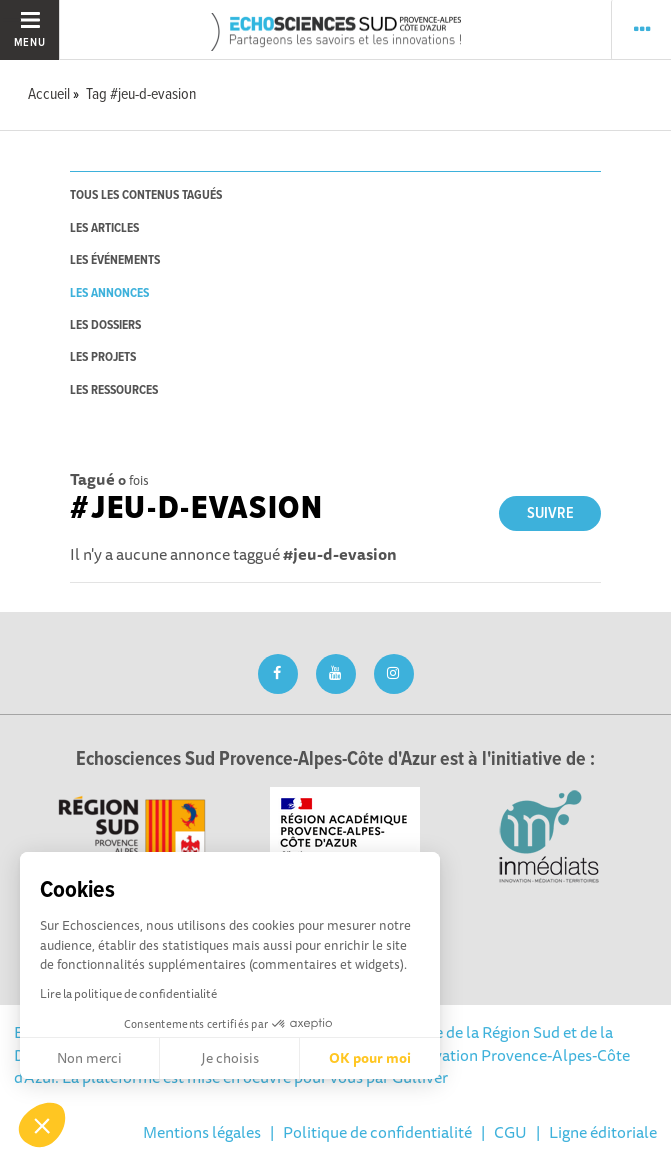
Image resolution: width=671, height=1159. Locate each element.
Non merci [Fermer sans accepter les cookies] (89, 1058)
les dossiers (105, 325)
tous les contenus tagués (146, 195)
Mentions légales (202, 1132)
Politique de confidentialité (377, 1132)
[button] (42, 1125)
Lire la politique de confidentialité (128, 993)
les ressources (114, 390)
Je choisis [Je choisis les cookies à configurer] (230, 1058)
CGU (510, 1132)
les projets (103, 357)
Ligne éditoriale (603, 1132)
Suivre (550, 513)
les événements (115, 260)
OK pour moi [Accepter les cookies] (370, 1058)
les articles (104, 228)
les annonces (109, 293)
